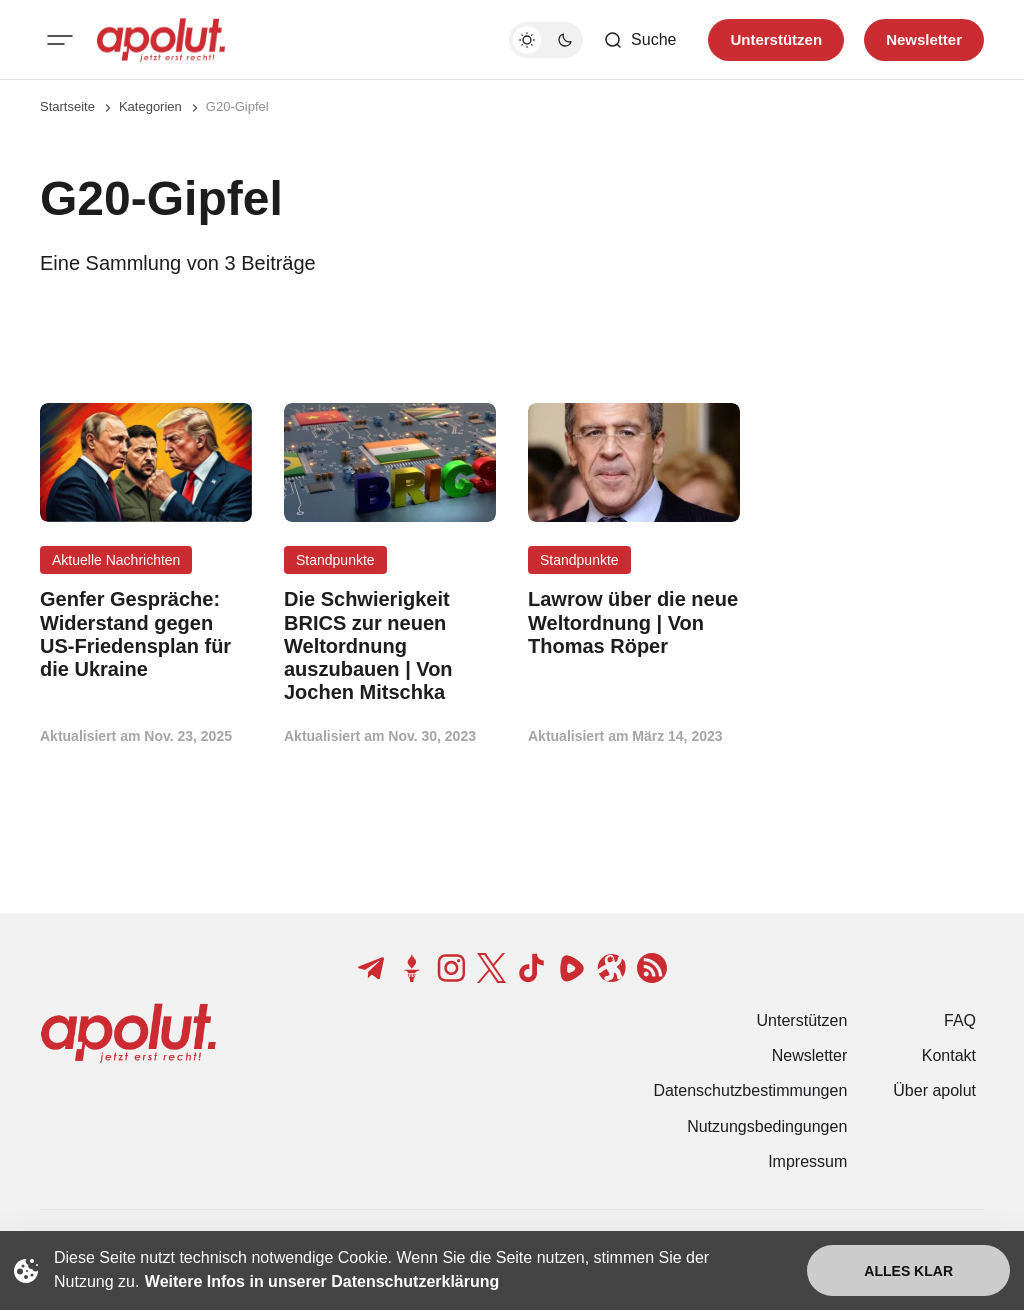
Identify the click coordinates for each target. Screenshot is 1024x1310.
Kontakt (949, 1055)
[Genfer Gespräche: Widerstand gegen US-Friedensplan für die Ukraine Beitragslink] (146, 634)
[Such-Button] (639, 40)
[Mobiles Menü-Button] (60, 40)
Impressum (807, 1161)
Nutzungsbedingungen (767, 1126)
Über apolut (934, 1090)
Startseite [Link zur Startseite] (67, 106)
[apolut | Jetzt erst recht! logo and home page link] (161, 40)
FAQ (960, 1020)
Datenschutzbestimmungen (750, 1090)
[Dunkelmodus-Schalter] (546, 40)
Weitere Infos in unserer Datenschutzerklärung (322, 1281)
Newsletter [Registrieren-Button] (924, 39)
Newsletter (810, 1055)
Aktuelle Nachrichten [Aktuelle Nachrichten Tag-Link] (116, 560)
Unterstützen (802, 1020)
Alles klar (908, 1271)
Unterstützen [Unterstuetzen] (776, 39)
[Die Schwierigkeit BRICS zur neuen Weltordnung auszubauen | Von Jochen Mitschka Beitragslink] (390, 646)
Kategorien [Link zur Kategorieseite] (150, 106)
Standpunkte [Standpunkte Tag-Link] (335, 560)
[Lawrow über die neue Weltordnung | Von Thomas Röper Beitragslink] (634, 623)
